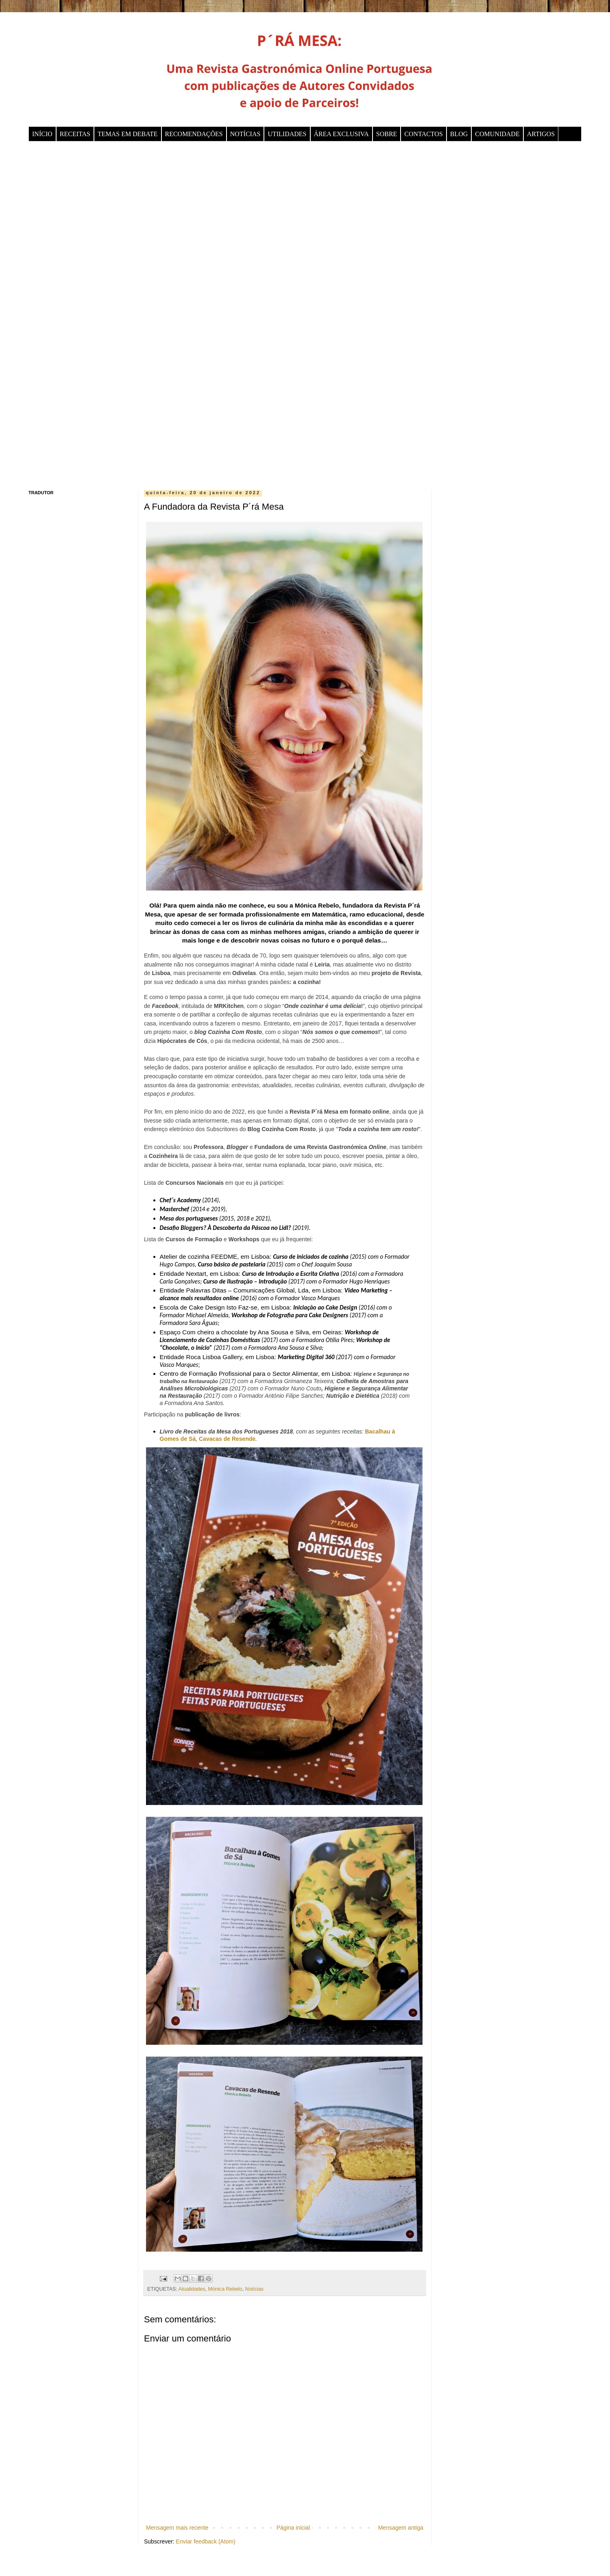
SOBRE (386, 133)
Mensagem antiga (400, 2527)
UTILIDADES (287, 133)
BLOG (459, 133)
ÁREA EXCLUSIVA (341, 133)
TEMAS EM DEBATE (128, 133)
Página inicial (293, 2527)
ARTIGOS (541, 133)
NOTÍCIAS (245, 133)
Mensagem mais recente (177, 2527)
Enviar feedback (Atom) (205, 2541)
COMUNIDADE (497, 133)
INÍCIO (42, 133)
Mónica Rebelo (225, 2289)
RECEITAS (75, 133)
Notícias (254, 2289)
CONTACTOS (423, 133)
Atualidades (192, 2289)
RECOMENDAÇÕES (194, 133)
